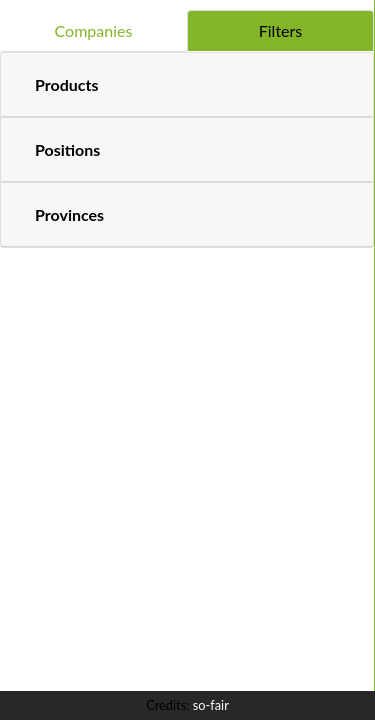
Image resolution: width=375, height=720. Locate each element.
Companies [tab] (94, 30)
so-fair (211, 705)
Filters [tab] (280, 30)
